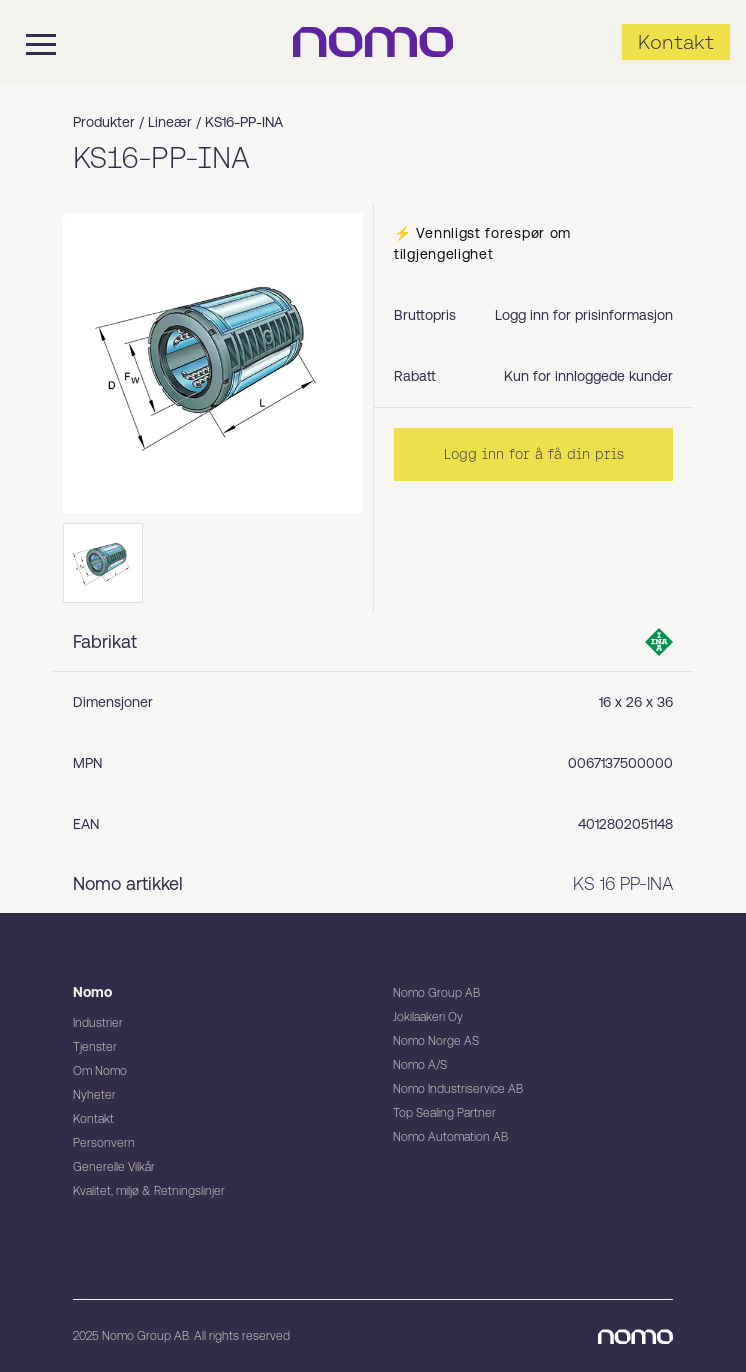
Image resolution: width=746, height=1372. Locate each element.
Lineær (170, 122)
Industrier (98, 1023)
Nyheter (94, 1095)
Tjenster (95, 1047)
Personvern (104, 1143)
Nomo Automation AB (450, 1137)
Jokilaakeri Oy (428, 1017)
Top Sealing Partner (444, 1113)
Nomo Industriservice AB (458, 1089)
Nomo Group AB (436, 993)
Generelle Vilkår (114, 1167)
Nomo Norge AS (436, 1041)
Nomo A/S (420, 1065)
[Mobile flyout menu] (28, 42)
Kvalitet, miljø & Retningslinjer (149, 1191)
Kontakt (93, 1119)
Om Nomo (100, 1071)
